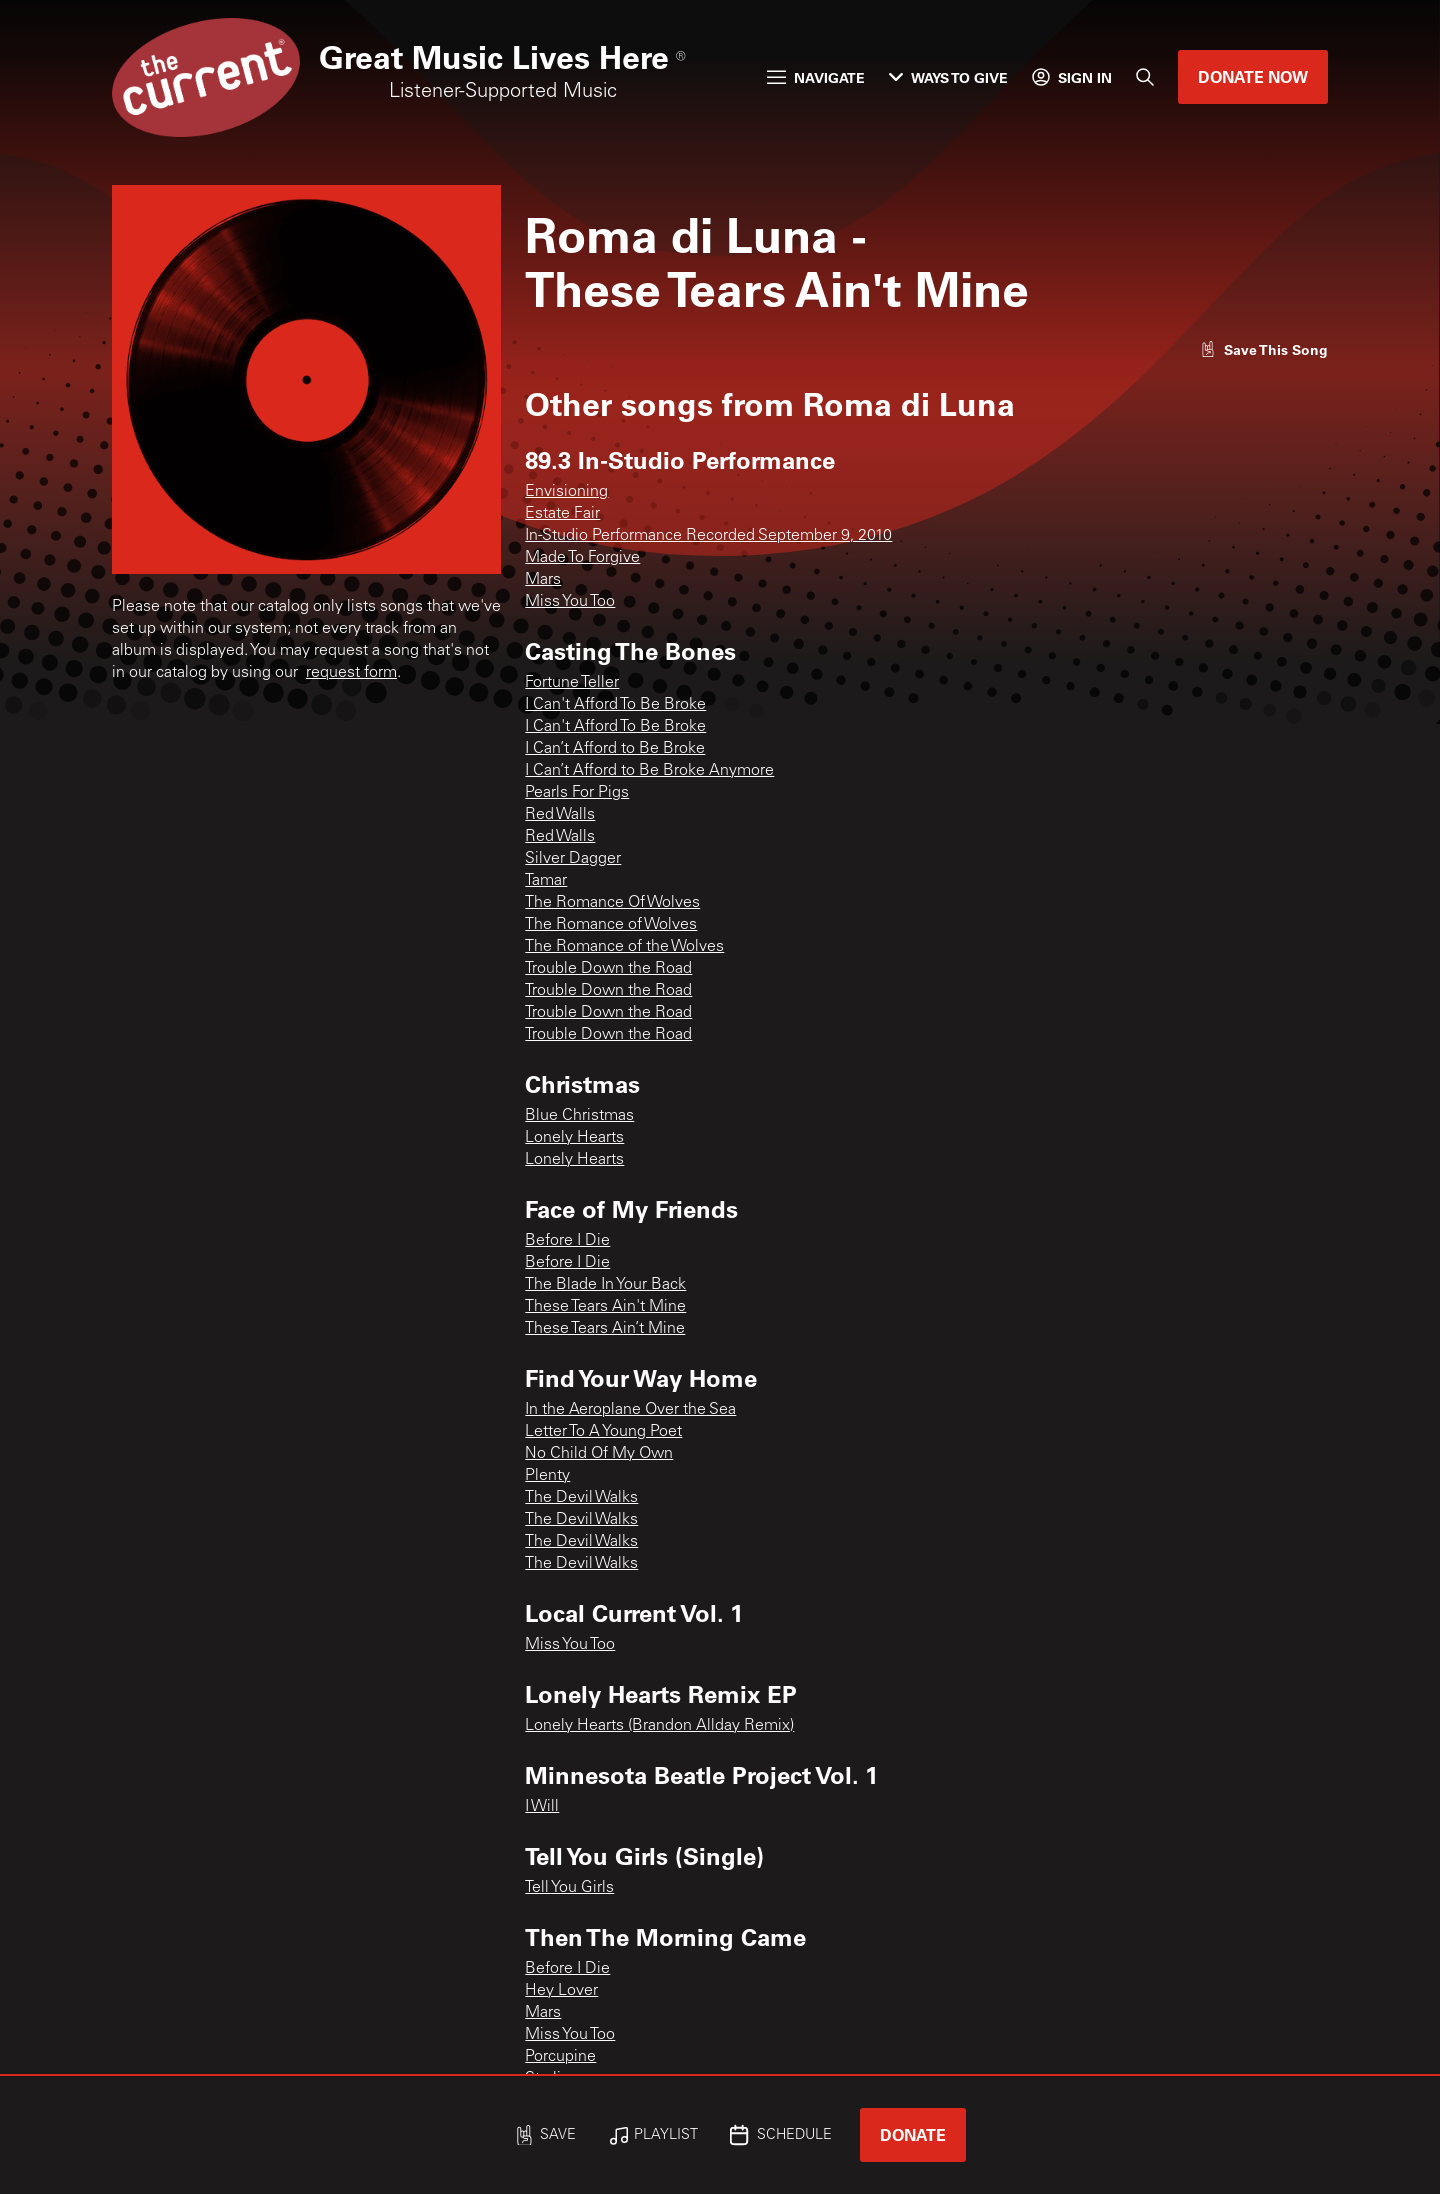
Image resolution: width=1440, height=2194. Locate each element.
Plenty (547, 1476)
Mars (543, 580)
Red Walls (560, 815)
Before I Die (567, 1241)
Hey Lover (561, 1991)
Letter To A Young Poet (603, 1432)
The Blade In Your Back (605, 1285)
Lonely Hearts (574, 1138)
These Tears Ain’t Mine (605, 1329)
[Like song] (1264, 349)
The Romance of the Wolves (624, 947)
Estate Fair (562, 514)
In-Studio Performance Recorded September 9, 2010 (708, 536)
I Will (542, 1807)
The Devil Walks (581, 1498)
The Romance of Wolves (611, 925)
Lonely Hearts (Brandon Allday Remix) (659, 1726)
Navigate (816, 77)
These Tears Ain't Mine (605, 1307)
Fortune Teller (572, 683)
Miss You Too (570, 602)
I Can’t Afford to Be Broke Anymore (649, 771)
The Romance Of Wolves (612, 903)
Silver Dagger (573, 859)
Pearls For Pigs (577, 793)
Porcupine (560, 2057)
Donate (913, 2134)
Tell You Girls (569, 1888)
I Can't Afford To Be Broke (615, 705)
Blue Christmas (579, 1116)
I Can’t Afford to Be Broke (615, 749)
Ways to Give (948, 77)
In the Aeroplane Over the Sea (630, 1410)
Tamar (546, 881)
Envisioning (566, 492)
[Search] (1145, 77)
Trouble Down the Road (608, 969)
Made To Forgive (582, 558)
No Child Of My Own (599, 1454)
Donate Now (1253, 76)
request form (351, 673)
